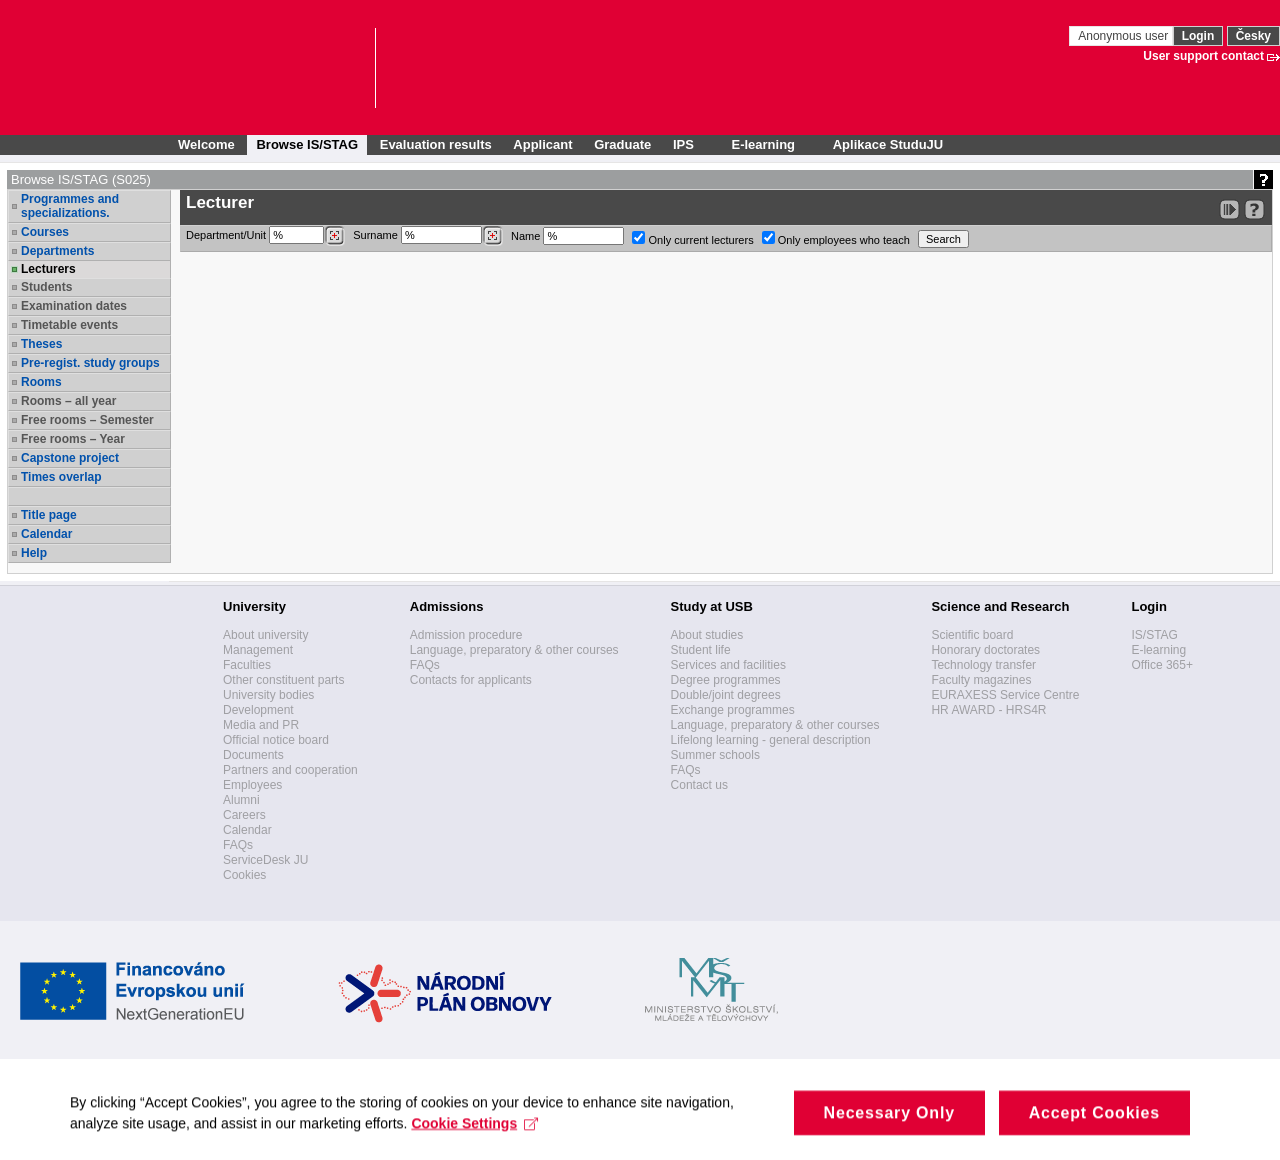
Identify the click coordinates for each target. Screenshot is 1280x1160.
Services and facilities (728, 665)
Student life (701, 650)
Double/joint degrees (726, 695)
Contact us (699, 785)
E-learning (1158, 650)
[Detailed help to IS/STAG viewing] (1254, 209)
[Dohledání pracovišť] (334, 236)
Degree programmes (726, 680)
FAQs (238, 845)
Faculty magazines (981, 680)
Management (258, 650)
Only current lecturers (692, 238)
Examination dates (74, 306)
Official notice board (276, 740)
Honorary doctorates (985, 650)
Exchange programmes (733, 710)
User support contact (1203, 56)
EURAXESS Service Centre (1005, 695)
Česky (1253, 36)
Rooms (41, 382)
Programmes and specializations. (70, 206)
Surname (428, 236)
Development (258, 710)
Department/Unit (265, 236)
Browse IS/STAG (307, 144)
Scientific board (972, 635)
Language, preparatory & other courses (514, 650)
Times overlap (61, 477)
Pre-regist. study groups (90, 363)
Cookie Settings (474, 1133)
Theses (41, 344)
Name (567, 236)
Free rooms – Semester (87, 420)
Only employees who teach (836, 238)
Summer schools (715, 755)
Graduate (622, 144)
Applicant (542, 144)
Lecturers (48, 269)
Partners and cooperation (290, 770)
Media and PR (261, 725)
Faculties (247, 665)
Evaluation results (436, 144)
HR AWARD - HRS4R (988, 710)
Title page (49, 515)
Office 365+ (1162, 665)
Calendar (46, 534)
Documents (253, 755)
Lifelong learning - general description (771, 740)
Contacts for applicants (471, 680)
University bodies (268, 695)
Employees (252, 785)
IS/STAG (1154, 635)
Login (1198, 36)
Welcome (206, 144)
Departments (57, 251)
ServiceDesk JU (265, 860)
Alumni (241, 800)
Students (46, 287)
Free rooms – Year (73, 439)
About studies (707, 635)
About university (265, 635)
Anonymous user (1124, 36)
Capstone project (70, 458)
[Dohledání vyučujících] (492, 236)
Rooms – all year (68, 401)
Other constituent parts (283, 680)
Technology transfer (983, 665)
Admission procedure (466, 635)
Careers (244, 815)
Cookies (244, 875)
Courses (45, 232)
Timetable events (69, 325)
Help (34, 553)
